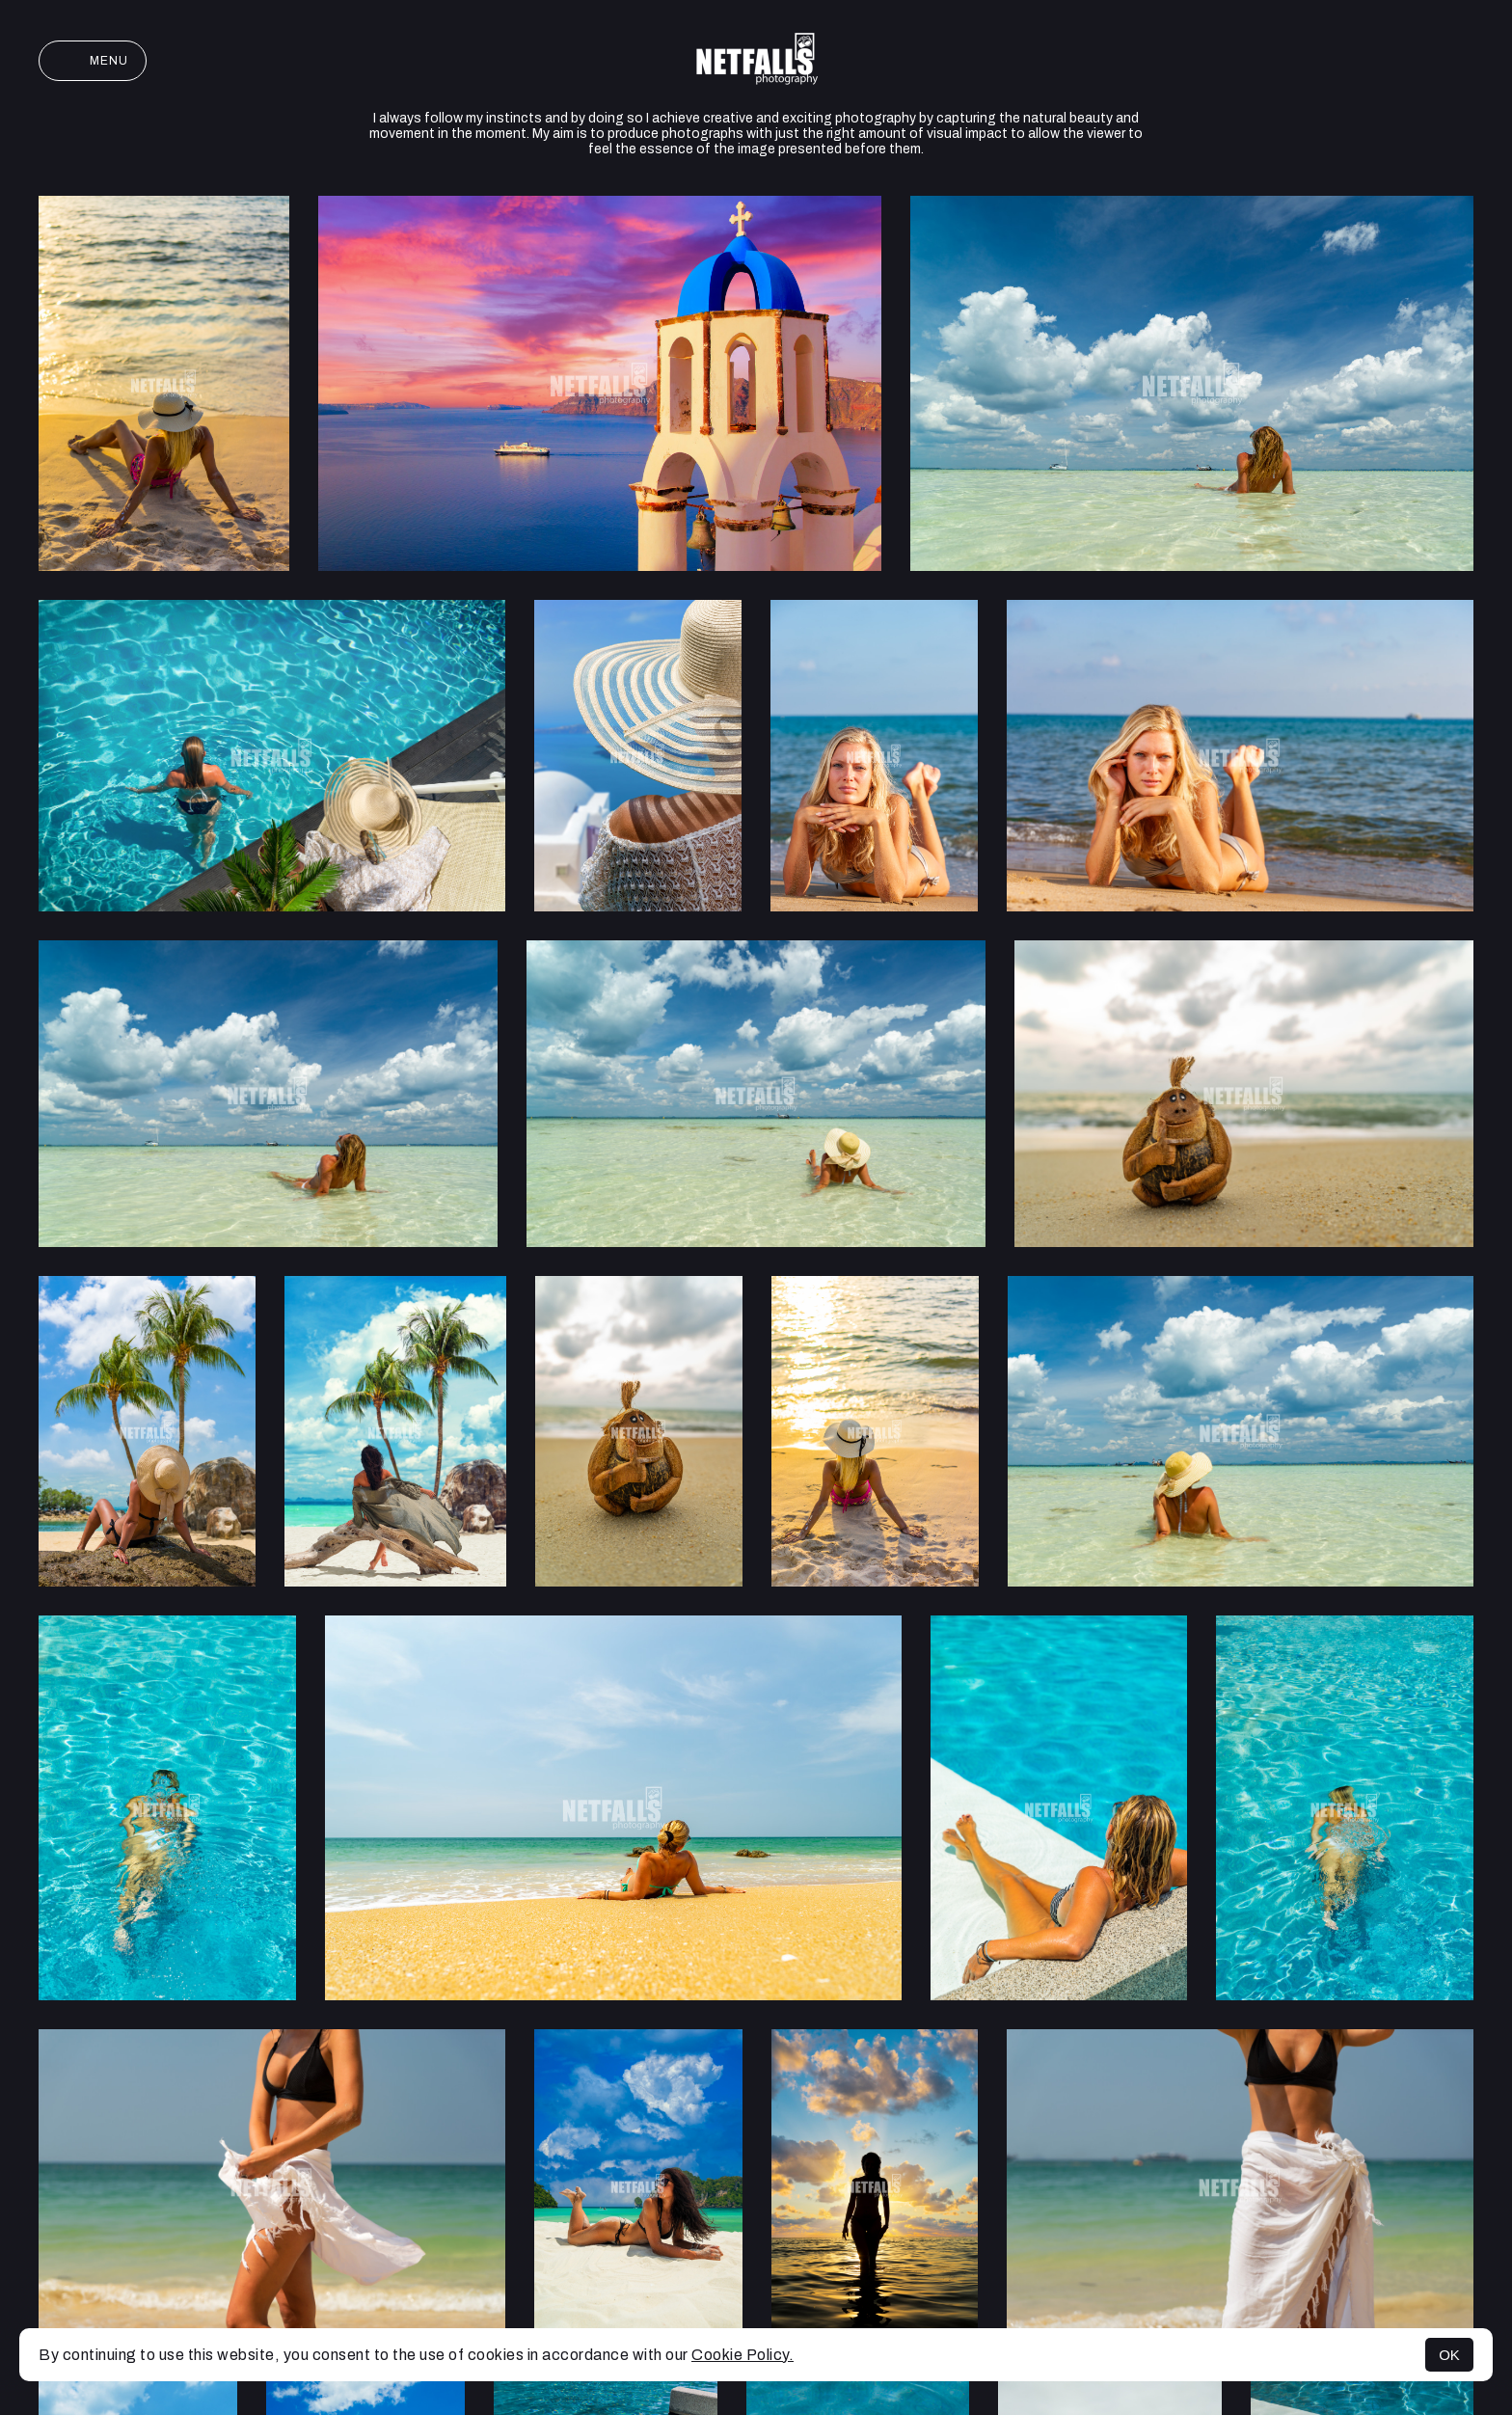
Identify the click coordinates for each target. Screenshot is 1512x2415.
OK (1449, 2355)
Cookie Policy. (742, 2355)
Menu (92, 60)
